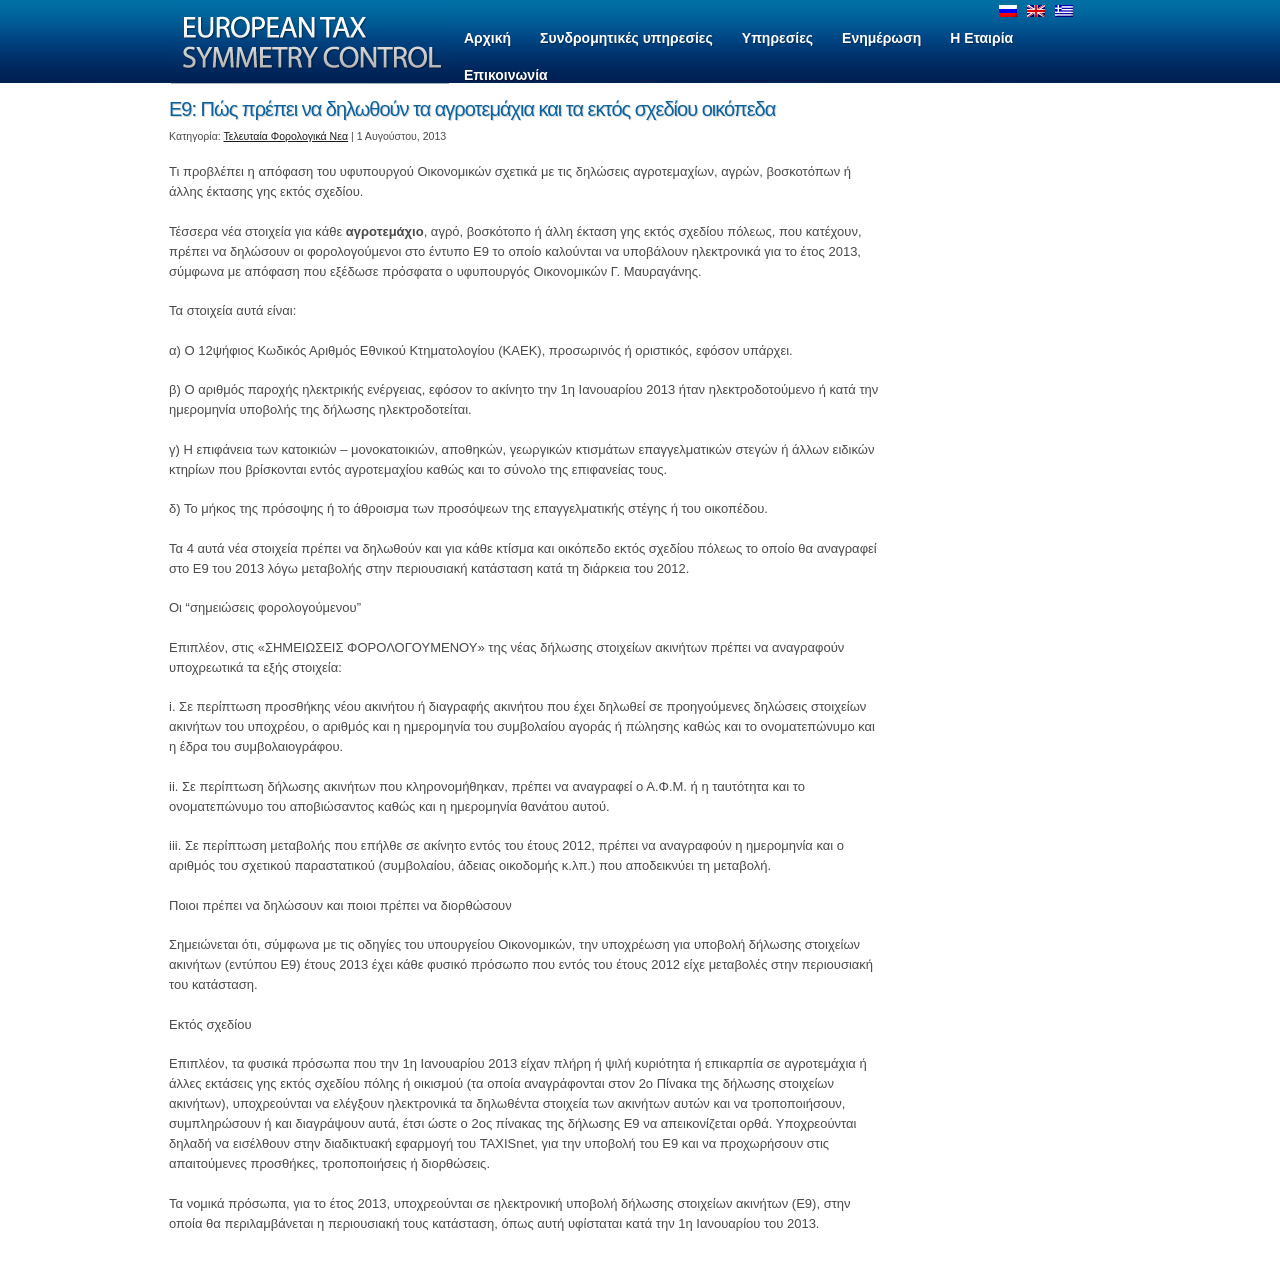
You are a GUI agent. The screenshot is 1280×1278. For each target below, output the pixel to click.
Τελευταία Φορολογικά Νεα (286, 136)
